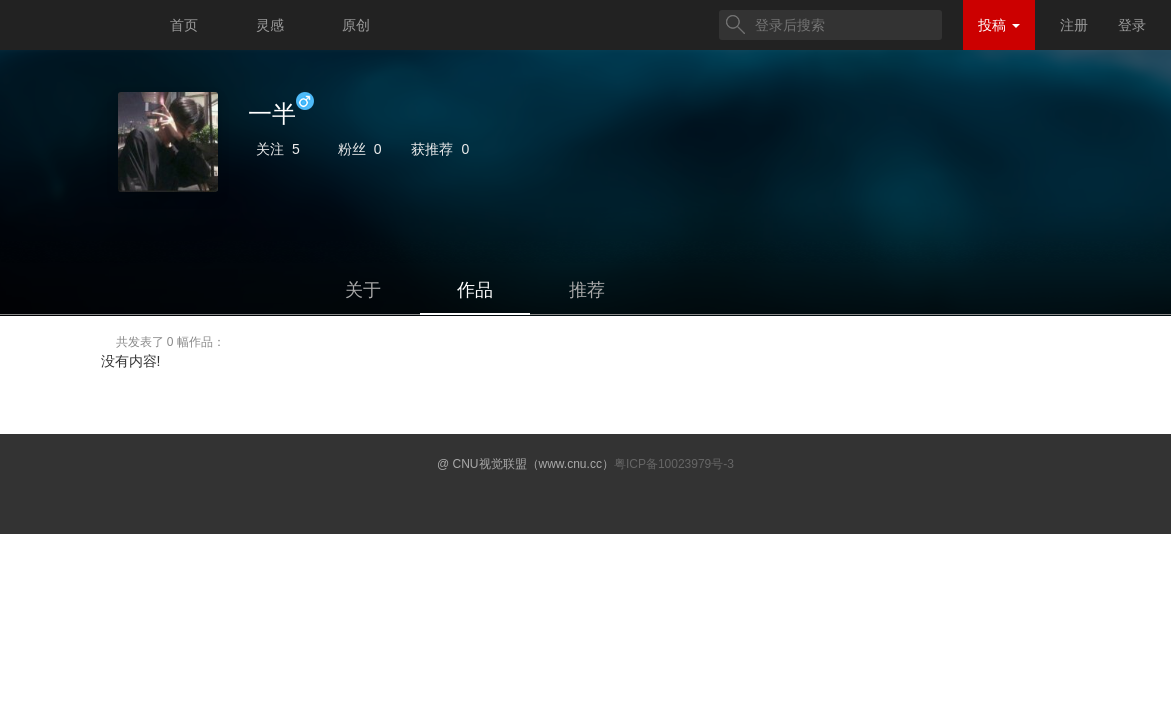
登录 (1132, 25)
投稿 (999, 25)
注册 (1074, 25)
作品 (475, 290)
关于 (363, 290)
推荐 (587, 290)
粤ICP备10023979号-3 (674, 464)
